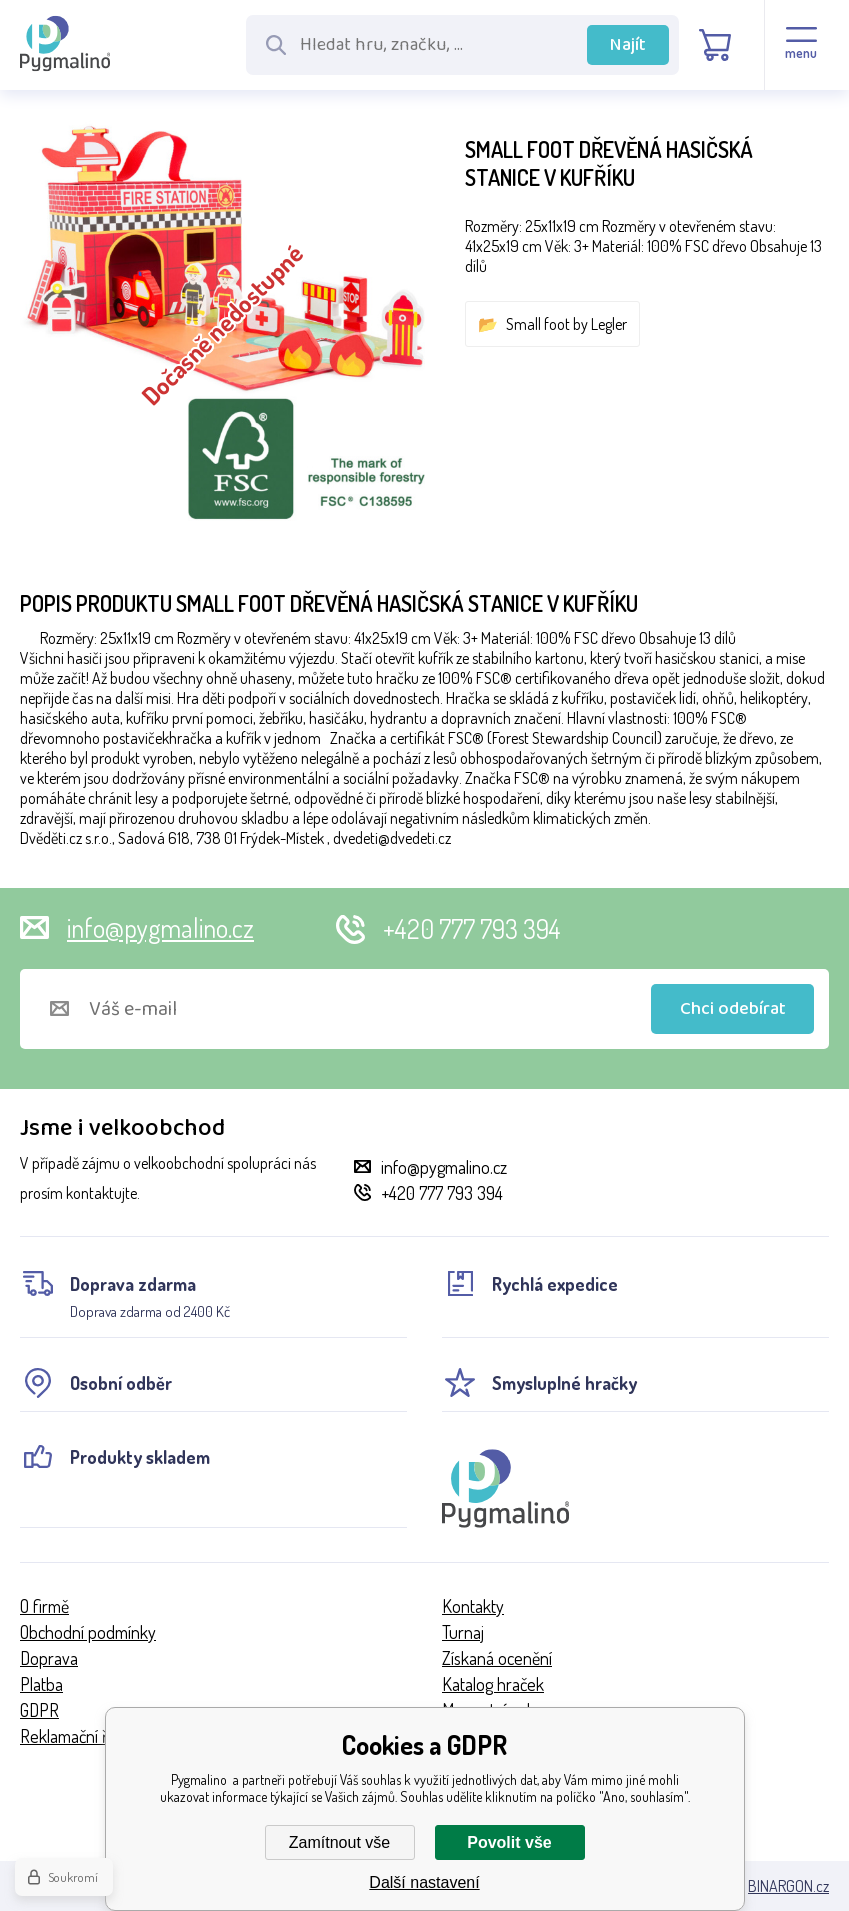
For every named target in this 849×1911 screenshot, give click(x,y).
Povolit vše (509, 1842)
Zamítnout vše (339, 1842)
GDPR (39, 1710)
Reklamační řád (72, 1736)
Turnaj (463, 1632)
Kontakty (473, 1606)
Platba (41, 1684)
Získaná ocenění (497, 1658)
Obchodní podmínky (88, 1632)
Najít (628, 45)
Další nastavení (424, 1882)
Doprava (49, 1658)
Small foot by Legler (566, 324)
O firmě (44, 1606)
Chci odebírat (733, 1009)
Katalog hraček (493, 1684)
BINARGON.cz (788, 1886)
